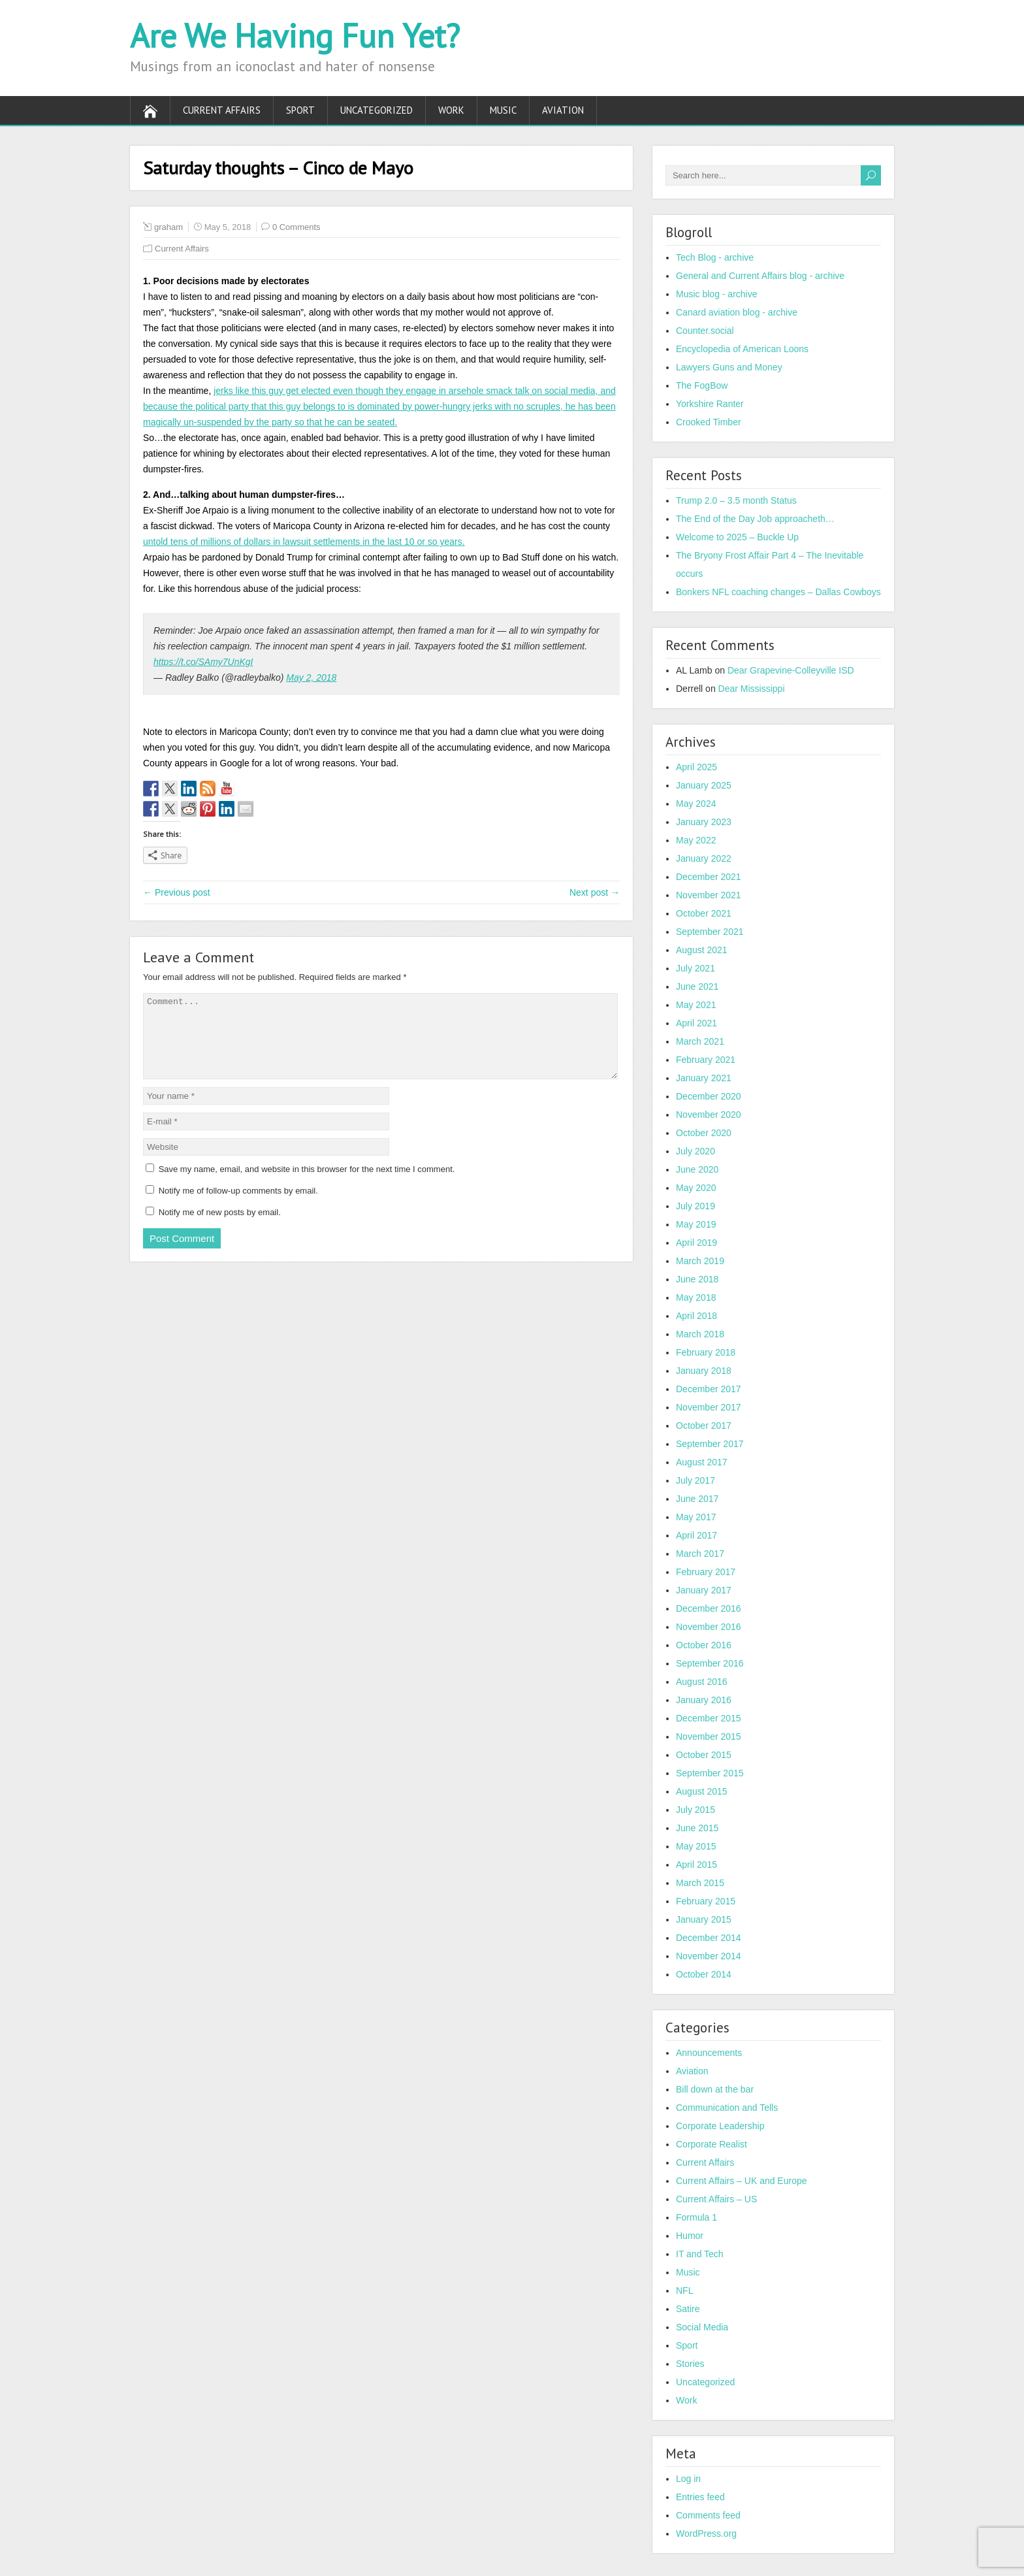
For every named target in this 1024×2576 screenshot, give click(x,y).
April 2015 (696, 1864)
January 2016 (703, 1700)
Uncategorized (376, 110)
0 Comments (296, 227)
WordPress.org (706, 2533)
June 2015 (697, 1828)
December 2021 (708, 877)
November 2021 (708, 895)
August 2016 (702, 1681)
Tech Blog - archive (715, 257)
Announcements (709, 2052)
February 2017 (705, 1572)
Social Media (702, 2327)
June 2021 (697, 986)
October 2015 (703, 1755)
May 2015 (696, 1846)
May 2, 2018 (311, 677)
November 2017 (708, 1407)
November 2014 (708, 1956)
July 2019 (695, 1206)
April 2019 (696, 1242)
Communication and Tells (727, 2107)
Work (451, 110)
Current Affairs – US (716, 2199)
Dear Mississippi (751, 688)
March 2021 (700, 1041)
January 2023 (703, 822)
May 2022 (696, 840)
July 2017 (695, 1480)
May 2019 (696, 1224)
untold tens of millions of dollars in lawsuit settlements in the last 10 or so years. (304, 541)
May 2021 (696, 1005)
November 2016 (708, 1627)
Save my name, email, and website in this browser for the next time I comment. (307, 1185)
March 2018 (700, 1334)
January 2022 (703, 858)
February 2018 (705, 1352)
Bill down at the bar (715, 2089)
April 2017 (696, 1535)
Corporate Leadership (720, 2126)
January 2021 (703, 1078)
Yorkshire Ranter (710, 404)
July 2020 (695, 1151)
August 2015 (702, 1791)
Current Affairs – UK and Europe (741, 2181)
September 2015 (710, 1773)
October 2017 (703, 1425)
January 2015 (703, 1919)
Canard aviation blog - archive (736, 312)
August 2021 (702, 950)
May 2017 (696, 1517)
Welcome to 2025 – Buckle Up (737, 537)
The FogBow (702, 385)
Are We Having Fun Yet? (295, 35)
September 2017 (710, 1444)
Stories (690, 2363)
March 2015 (700, 1883)
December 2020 (708, 1096)
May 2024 (696, 803)
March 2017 (700, 1553)
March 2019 (700, 1261)
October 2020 (703, 1133)
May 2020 (696, 1187)
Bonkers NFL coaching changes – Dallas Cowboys (778, 592)
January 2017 (703, 1590)
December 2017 (708, 1389)
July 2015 (695, 1809)
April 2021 (696, 1023)
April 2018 (696, 1316)
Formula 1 (696, 2217)
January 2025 (703, 785)
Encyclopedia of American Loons (742, 349)
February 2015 (705, 1901)
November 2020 (708, 1114)
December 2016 (708, 1608)
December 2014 (708, 1937)
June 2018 (697, 1279)
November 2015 (708, 1736)
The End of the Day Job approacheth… (755, 519)
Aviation (563, 110)
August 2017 (702, 1462)
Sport (300, 110)
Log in (688, 2478)
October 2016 (703, 1645)
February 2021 (705, 1059)
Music (503, 110)
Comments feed (708, 2515)
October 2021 (703, 913)
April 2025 (696, 767)
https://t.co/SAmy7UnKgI (203, 662)
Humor (689, 2235)
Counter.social (705, 330)
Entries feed (700, 2497)
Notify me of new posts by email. (220, 1228)
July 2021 (695, 968)
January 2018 (703, 1370)
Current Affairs (222, 110)
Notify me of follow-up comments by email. (238, 1206)
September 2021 (710, 931)
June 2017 (697, 1498)
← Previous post (176, 892)
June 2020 (697, 1169)
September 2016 (710, 1663)
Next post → (594, 892)
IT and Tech (700, 2254)
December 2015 (708, 1718)
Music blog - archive (717, 294)
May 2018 (696, 1297)
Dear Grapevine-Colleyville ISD (791, 670)
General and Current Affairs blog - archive (760, 275)
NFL (684, 2290)
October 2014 (703, 1974)
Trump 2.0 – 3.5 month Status (736, 500)
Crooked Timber (708, 422)
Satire (688, 2309)
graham (168, 227)
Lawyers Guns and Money (729, 367)
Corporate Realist (711, 2144)
